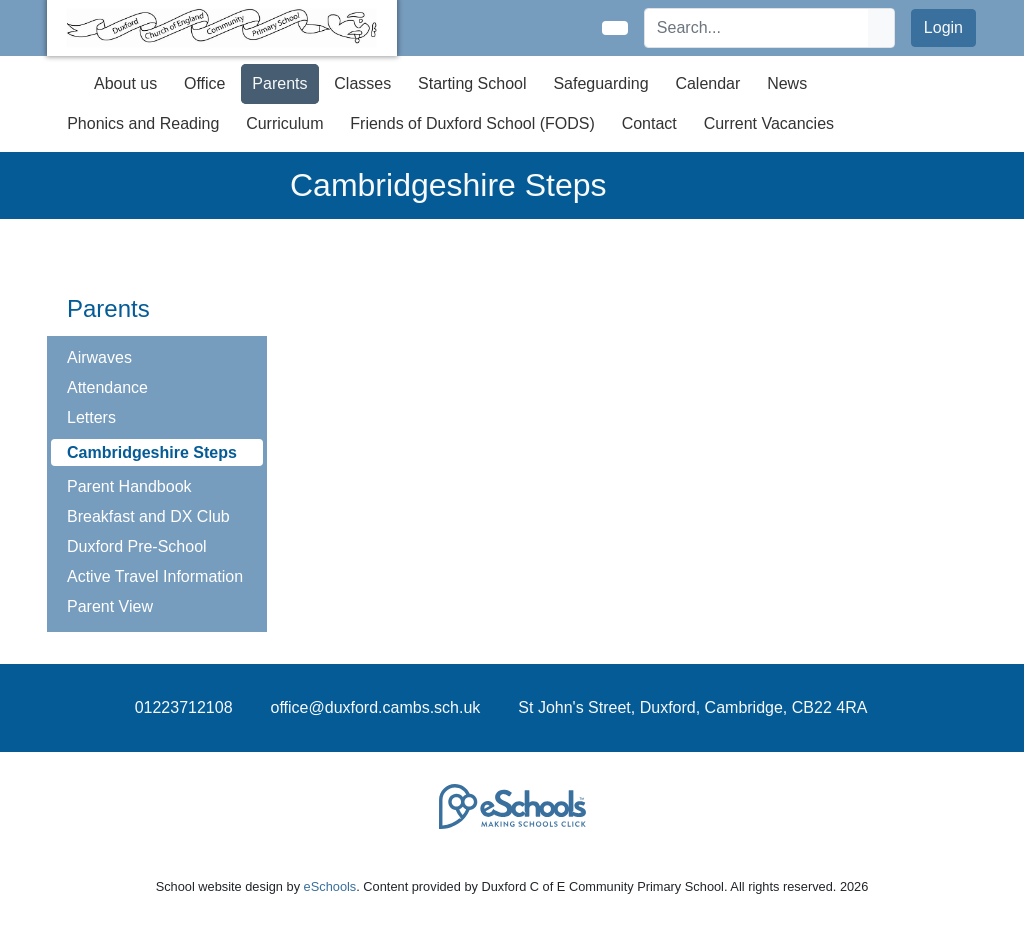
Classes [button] (362, 83)
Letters (91, 417)
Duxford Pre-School (137, 546)
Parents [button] (279, 83)
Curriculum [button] (284, 123)
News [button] (787, 83)
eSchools (330, 886)
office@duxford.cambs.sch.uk (376, 707)
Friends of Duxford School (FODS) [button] (472, 123)
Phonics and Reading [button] (143, 123)
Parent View (110, 606)
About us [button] (125, 83)
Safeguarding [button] (600, 83)
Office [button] (205, 83)
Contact (649, 123)
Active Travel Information (155, 576)
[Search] (757, 28)
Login (943, 27)
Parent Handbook (129, 486)
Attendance (107, 387)
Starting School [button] (472, 83)
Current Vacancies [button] (769, 123)
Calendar (707, 83)
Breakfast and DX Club (148, 516)
